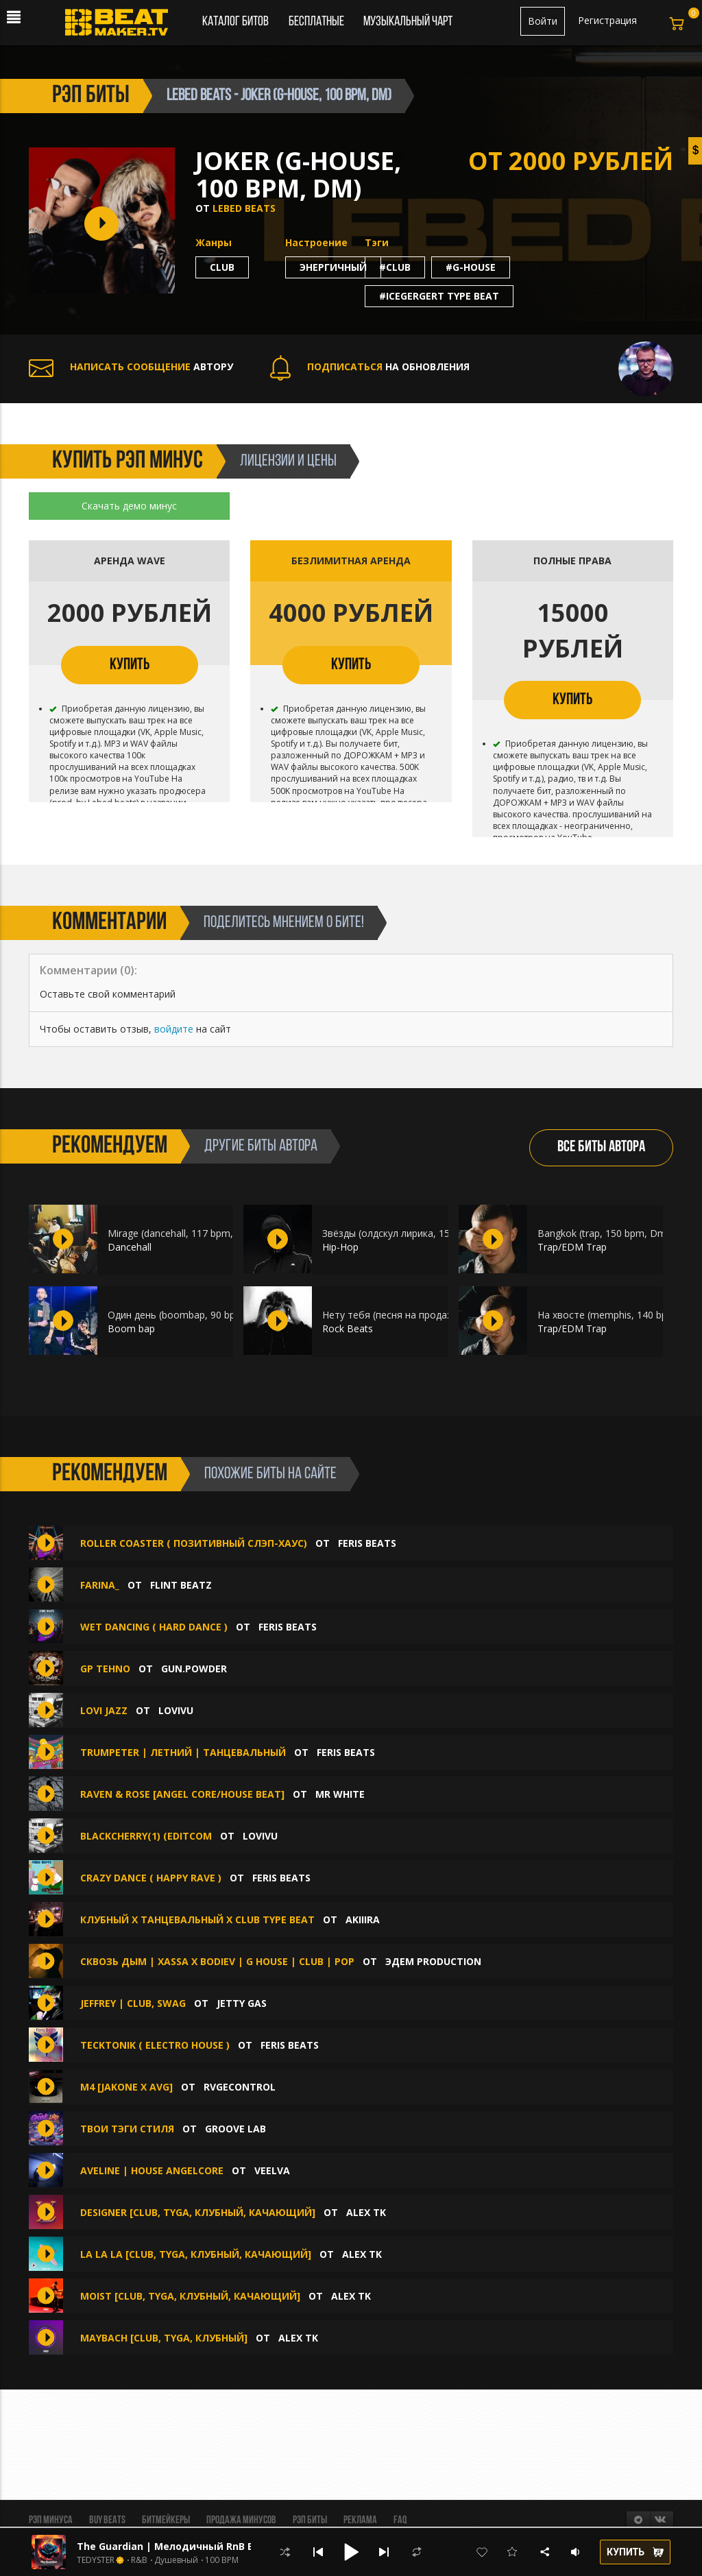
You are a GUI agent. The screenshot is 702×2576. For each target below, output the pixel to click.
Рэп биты (310, 2520)
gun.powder (194, 1668)
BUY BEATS (107, 2520)
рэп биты (91, 96)
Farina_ (99, 1584)
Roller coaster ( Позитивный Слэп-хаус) (193, 1543)
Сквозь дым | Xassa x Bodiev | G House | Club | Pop (217, 1961)
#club (395, 267)
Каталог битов (235, 22)
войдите (173, 1028)
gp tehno (105, 1668)
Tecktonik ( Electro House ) (155, 2044)
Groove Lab (235, 2128)
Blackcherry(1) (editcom (146, 1835)
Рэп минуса (51, 2520)
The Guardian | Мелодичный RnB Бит (172, 2546)
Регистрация (607, 20)
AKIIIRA (363, 1919)
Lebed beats (244, 208)
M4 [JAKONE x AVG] (126, 2086)
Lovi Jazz (104, 1710)
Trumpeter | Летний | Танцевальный (183, 1752)
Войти (542, 20)
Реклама (360, 2520)
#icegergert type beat (439, 295)
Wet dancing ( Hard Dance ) (155, 1626)
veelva (272, 2170)
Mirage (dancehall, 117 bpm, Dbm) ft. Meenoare (215, 1233)
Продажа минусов (241, 2520)
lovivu (175, 1710)
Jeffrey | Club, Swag (133, 2003)
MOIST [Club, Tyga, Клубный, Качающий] (190, 2295)
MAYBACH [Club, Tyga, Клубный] (163, 2337)
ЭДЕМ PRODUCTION (433, 1961)
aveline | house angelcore (151, 2170)
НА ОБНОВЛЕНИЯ (370, 366)
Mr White (340, 1794)
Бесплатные (317, 22)
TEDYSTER (95, 2560)
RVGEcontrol (240, 2086)
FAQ (400, 2520)
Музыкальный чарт (407, 22)
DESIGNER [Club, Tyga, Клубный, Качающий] (197, 2212)
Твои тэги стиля (127, 2128)
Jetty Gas (242, 2003)
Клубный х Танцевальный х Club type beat (197, 1919)
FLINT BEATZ (181, 1584)
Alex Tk (366, 2212)
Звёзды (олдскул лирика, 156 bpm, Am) (412, 1233)
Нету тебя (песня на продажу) (392, 1314)
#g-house (471, 267)
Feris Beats (367, 1543)
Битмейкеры (166, 2520)
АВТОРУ (131, 366)
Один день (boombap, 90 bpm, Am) (188, 1314)
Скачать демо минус (129, 505)
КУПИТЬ (129, 665)
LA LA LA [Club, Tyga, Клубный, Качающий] (195, 2254)
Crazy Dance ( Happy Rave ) (152, 1877)
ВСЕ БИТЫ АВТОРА (601, 1147)
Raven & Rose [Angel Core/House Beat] (182, 1794)
